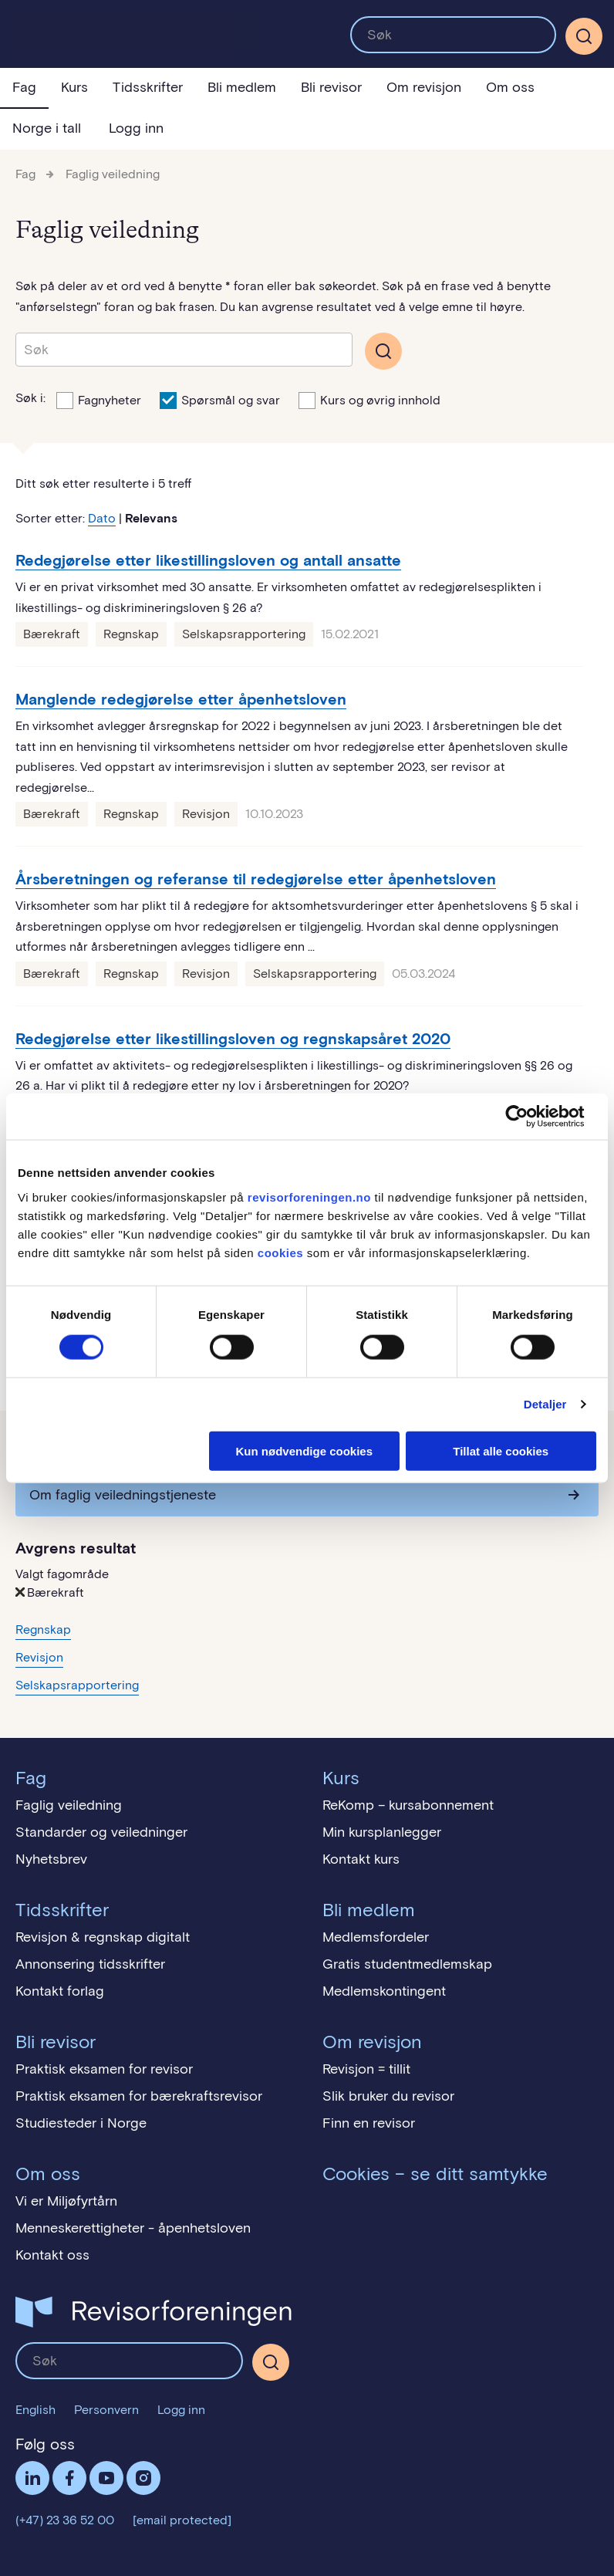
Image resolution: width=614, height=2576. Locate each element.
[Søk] (583, 36)
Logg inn (136, 128)
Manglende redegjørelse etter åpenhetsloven (180, 699)
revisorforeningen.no (309, 1196)
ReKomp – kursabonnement (408, 1805)
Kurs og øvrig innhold (369, 399)
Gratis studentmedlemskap (407, 1964)
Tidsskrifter (148, 87)
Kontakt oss (52, 2254)
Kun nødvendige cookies (304, 1450)
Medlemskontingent (384, 1991)
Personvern (106, 2409)
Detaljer (545, 1404)
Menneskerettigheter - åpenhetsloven (133, 2227)
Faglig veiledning (113, 174)
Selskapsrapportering (243, 634)
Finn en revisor (368, 2123)
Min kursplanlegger (381, 1832)
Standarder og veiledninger (101, 1832)
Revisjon (206, 813)
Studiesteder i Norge (81, 2123)
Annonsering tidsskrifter (90, 1964)
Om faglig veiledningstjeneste (122, 1494)
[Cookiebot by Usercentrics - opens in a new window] (528, 1116)
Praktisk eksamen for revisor (104, 2068)
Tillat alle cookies (500, 1450)
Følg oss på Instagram (143, 2478)
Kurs (74, 87)
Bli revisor (331, 87)
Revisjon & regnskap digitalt (102, 1937)
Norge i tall (46, 128)
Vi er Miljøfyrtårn (66, 2200)
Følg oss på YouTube (106, 2478)
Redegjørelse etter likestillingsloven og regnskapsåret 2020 (232, 1038)
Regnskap (131, 634)
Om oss (510, 87)
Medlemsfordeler (375, 1937)
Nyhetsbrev (51, 1859)
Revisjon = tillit (366, 2068)
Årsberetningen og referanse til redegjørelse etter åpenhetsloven (255, 879)
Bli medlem (241, 87)
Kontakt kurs (361, 1859)
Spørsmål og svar (220, 399)
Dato (102, 518)
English (35, 2409)
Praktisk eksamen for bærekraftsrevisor (138, 2096)
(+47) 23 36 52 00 (64, 2520)
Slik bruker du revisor (388, 2096)
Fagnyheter (98, 399)
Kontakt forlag (59, 1991)
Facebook (69, 2478)
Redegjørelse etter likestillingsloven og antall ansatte (208, 560)
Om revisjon (423, 87)
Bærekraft (51, 634)
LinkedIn (32, 2478)
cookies (280, 1252)
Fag (24, 87)
